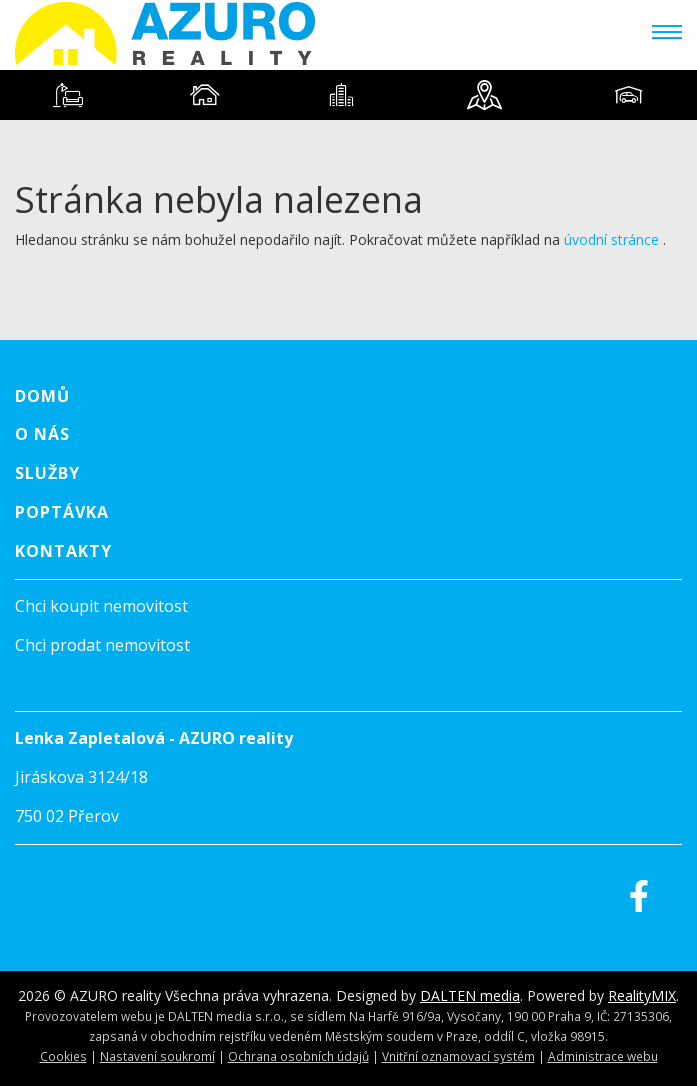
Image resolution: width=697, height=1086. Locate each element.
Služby (47, 473)
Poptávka (62, 512)
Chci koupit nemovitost (101, 606)
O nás (42, 434)
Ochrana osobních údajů (298, 1056)
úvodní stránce (611, 239)
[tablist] (348, 95)
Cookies (63, 1056)
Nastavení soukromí (157, 1056)
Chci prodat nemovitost (102, 645)
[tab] (68, 95)
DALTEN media (470, 995)
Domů (42, 396)
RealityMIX (642, 995)
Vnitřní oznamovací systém (458, 1056)
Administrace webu (603, 1056)
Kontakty (63, 551)
